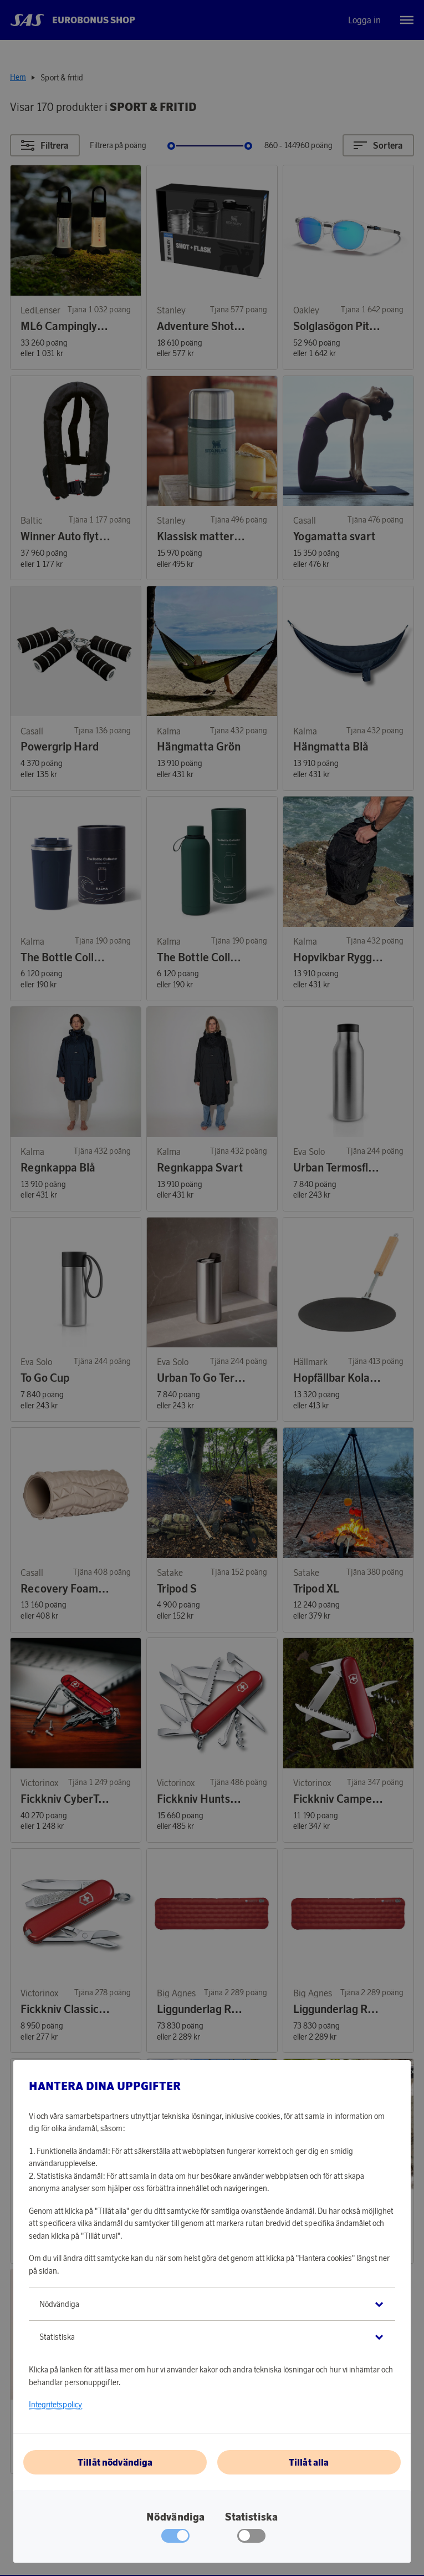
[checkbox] (251, 2538)
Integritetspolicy (55, 2405)
